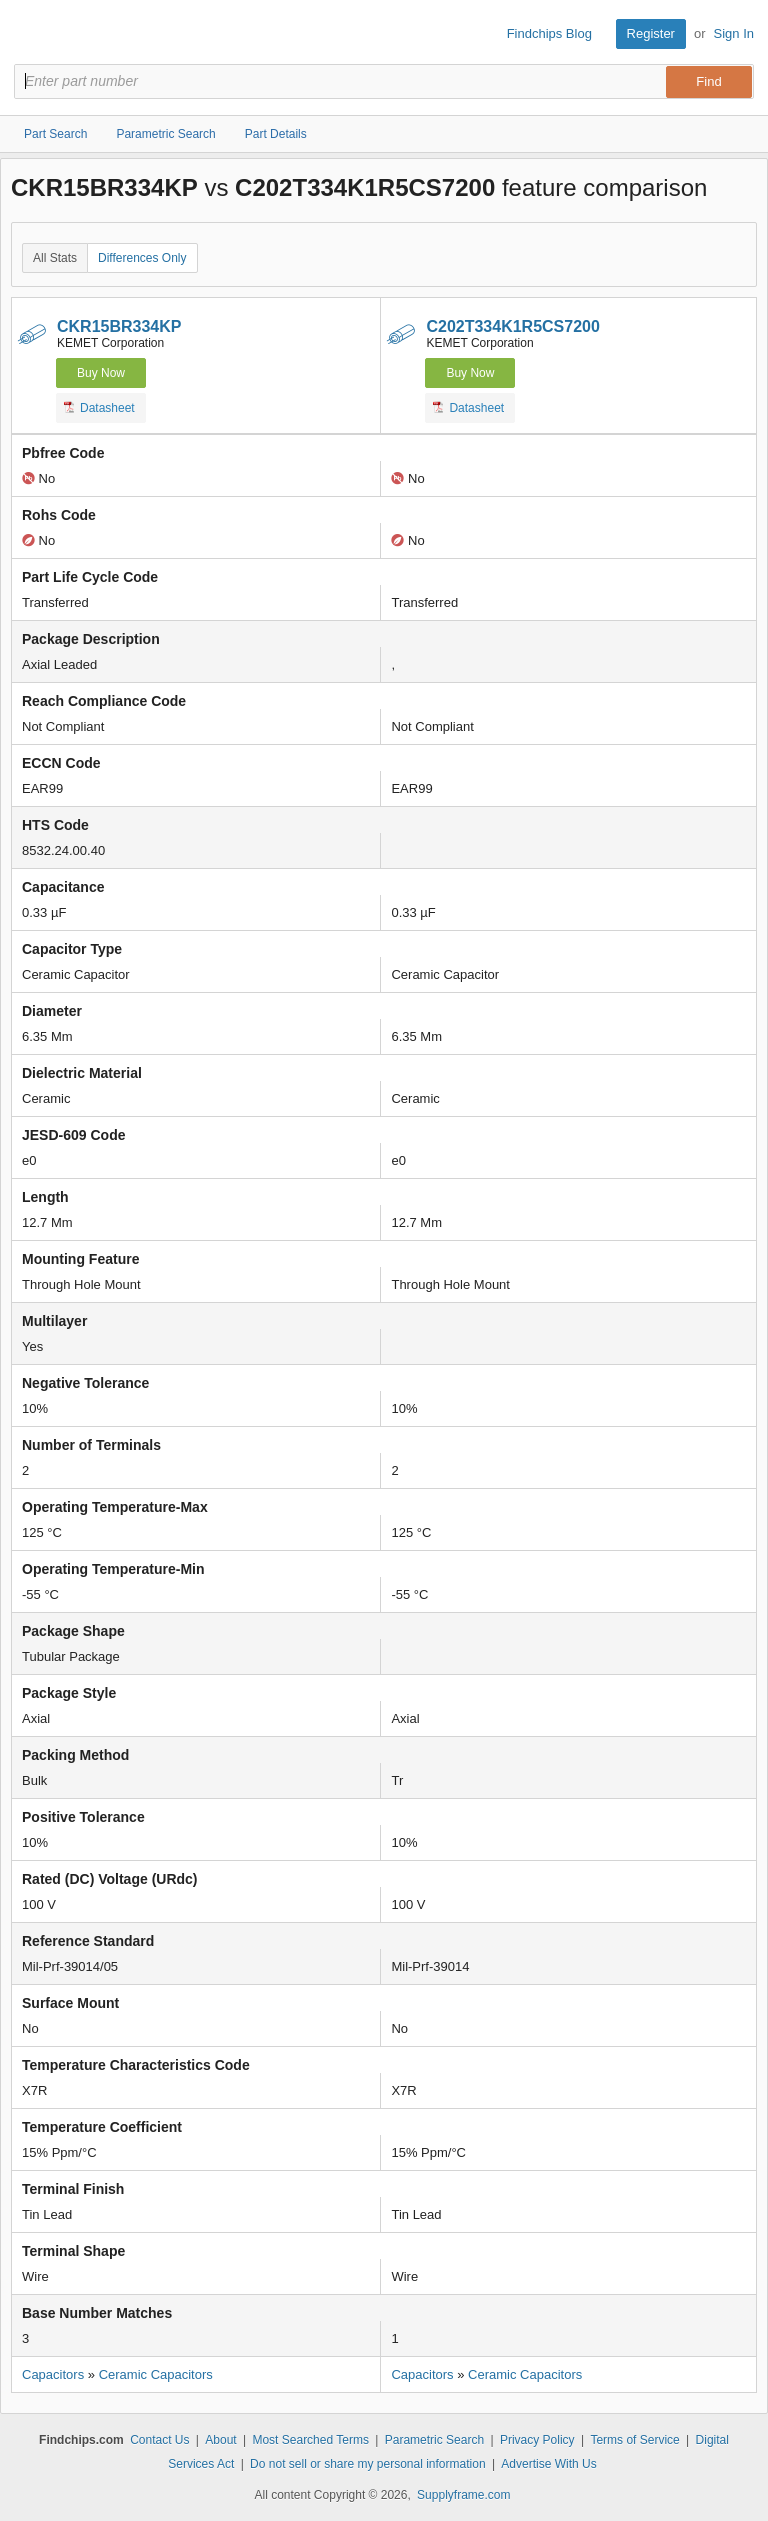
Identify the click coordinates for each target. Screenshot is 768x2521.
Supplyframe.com (463, 2495)
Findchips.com (31, 34)
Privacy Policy (537, 2440)
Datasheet (99, 407)
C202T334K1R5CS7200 (512, 326)
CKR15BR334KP (119, 326)
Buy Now (101, 373)
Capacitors (53, 2374)
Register (651, 33)
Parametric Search (434, 2440)
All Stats (55, 258)
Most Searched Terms (310, 2440)
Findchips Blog (549, 33)
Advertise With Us (548, 2464)
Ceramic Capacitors (156, 2374)
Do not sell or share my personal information (367, 2464)
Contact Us (159, 2440)
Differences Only (142, 258)
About (220, 2440)
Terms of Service (634, 2440)
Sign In (734, 33)
